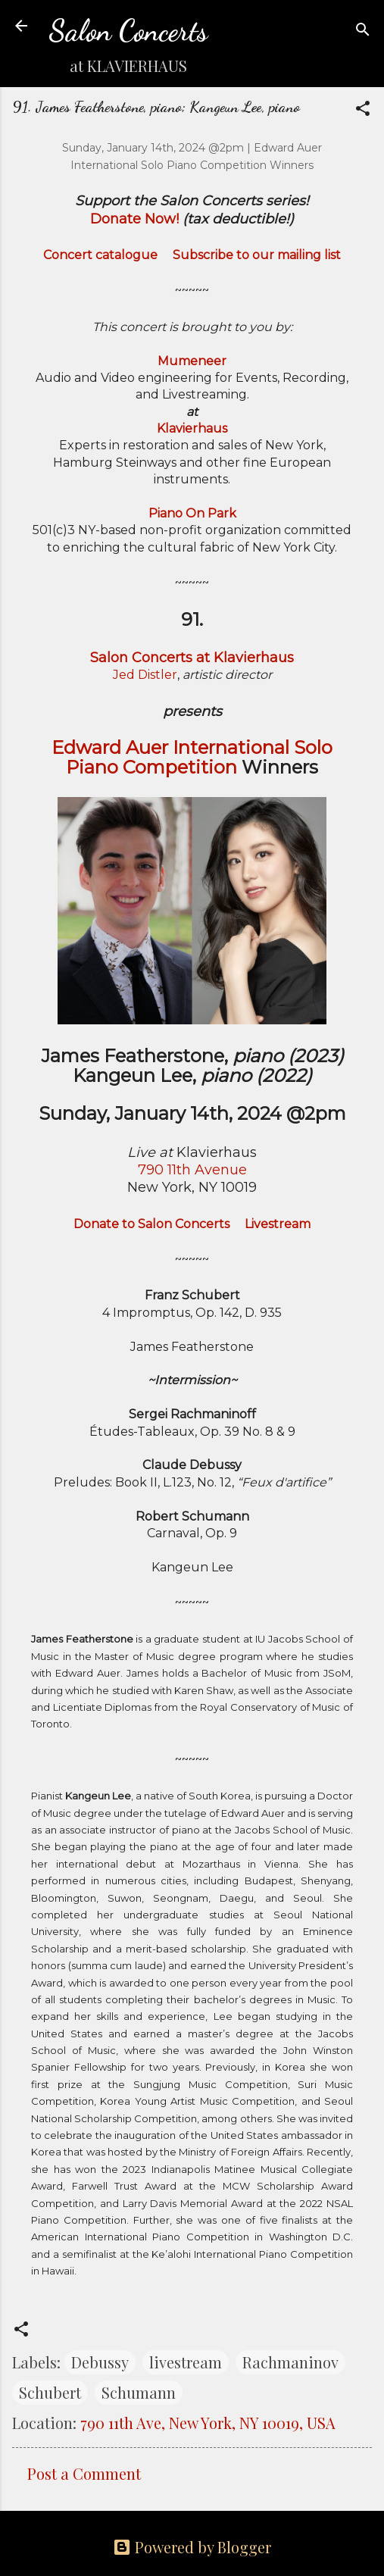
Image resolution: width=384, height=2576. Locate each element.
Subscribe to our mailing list (257, 255)
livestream (185, 2362)
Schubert (50, 2392)
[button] (363, 109)
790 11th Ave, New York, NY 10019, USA (208, 2422)
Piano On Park (192, 513)
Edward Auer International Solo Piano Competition (192, 756)
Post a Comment (84, 2473)
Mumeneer (192, 361)
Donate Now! (134, 219)
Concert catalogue (100, 255)
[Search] (363, 31)
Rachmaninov (290, 2362)
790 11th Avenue (192, 1169)
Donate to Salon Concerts (151, 1224)
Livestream (278, 1224)
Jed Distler (145, 674)
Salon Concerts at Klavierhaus (192, 657)
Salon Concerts (128, 31)
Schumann (138, 2392)
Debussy (100, 2362)
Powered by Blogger (192, 2547)
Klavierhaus (192, 428)
